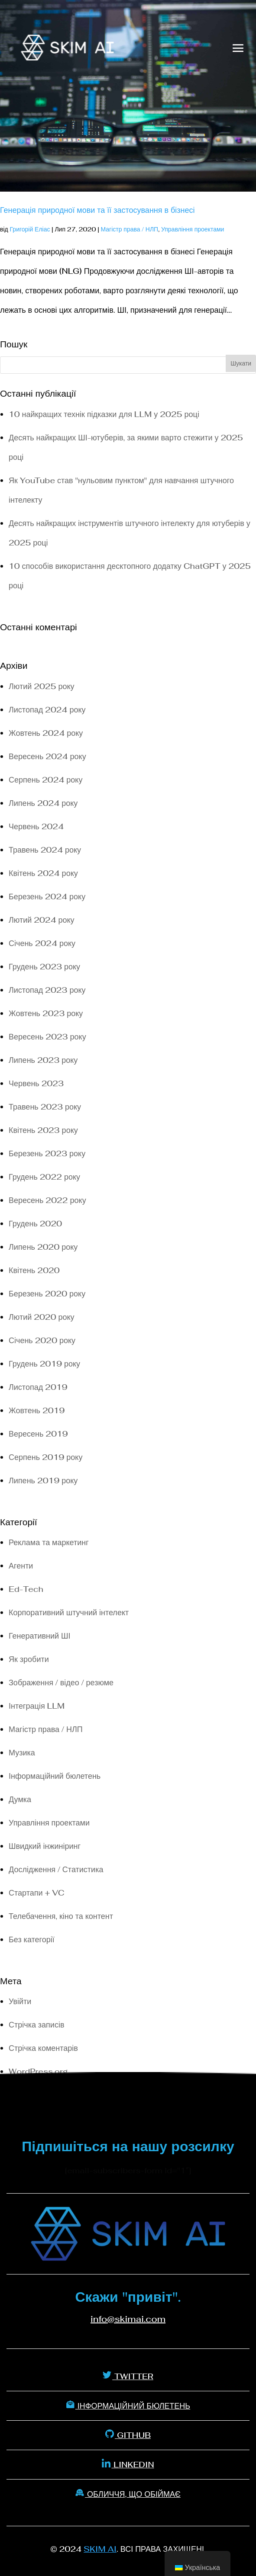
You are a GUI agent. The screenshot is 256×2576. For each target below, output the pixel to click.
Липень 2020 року (43, 1247)
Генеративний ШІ (39, 1636)
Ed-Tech (26, 1589)
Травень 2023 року (45, 1107)
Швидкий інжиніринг (45, 1846)
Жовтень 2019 (37, 1410)
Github (128, 2434)
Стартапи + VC (37, 1893)
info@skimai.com (128, 2319)
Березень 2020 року (47, 1294)
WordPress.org (38, 2071)
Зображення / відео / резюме (61, 1682)
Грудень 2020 (35, 1224)
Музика (22, 1753)
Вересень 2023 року (47, 1037)
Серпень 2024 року (45, 780)
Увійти (20, 2001)
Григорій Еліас (30, 229)
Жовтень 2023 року (46, 1013)
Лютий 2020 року (42, 1317)
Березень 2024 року (47, 896)
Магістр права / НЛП (129, 229)
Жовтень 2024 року (46, 733)
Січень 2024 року (42, 943)
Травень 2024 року (45, 850)
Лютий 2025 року (42, 686)
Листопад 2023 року (47, 990)
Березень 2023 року (47, 1153)
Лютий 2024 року (42, 920)
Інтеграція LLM (37, 1706)
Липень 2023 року (43, 1060)
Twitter (128, 2376)
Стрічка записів (36, 2025)
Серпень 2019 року (45, 1457)
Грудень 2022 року (44, 1177)
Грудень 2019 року (44, 1364)
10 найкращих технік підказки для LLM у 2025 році (104, 414)
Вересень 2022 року (47, 1200)
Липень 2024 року (43, 803)
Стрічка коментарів (43, 2048)
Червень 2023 (36, 1083)
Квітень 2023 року (43, 1130)
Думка (20, 1799)
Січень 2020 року (42, 1340)
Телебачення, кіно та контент (61, 1916)
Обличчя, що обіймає (128, 2493)
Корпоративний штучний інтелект (69, 1612)
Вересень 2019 (38, 1434)
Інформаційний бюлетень (54, 1776)
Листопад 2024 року (47, 710)
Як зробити (29, 1659)
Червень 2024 (36, 826)
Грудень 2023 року (44, 967)
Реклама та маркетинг (49, 1542)
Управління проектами (192, 229)
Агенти (21, 1566)
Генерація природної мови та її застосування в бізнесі (97, 210)
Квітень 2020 (34, 1270)
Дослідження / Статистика (56, 1869)
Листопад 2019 (38, 1387)
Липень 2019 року (43, 1480)
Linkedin (128, 2464)
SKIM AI (100, 2549)
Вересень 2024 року (47, 756)
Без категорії (32, 1939)
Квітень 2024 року (43, 873)
